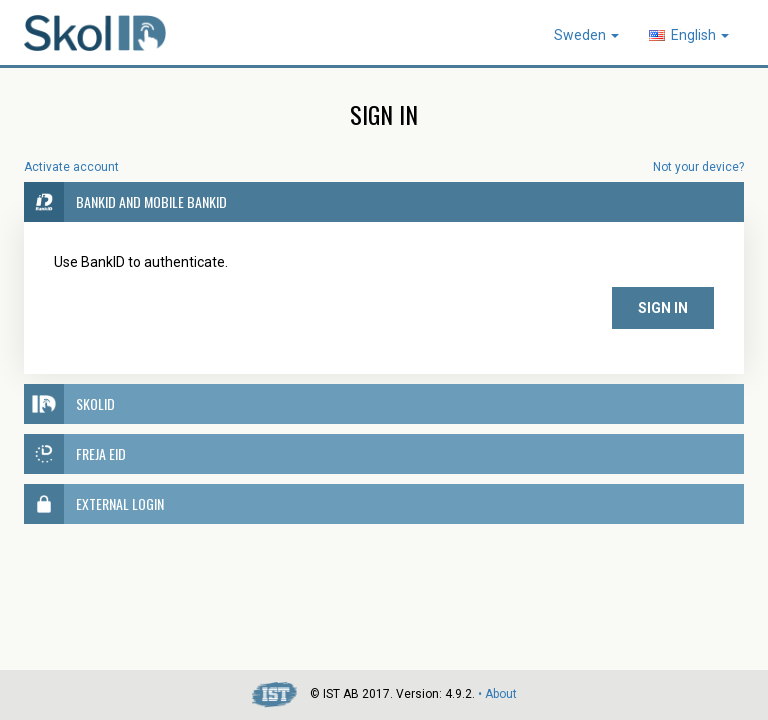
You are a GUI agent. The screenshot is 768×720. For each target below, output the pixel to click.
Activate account (71, 167)
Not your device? (698, 167)
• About (497, 694)
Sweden (586, 35)
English (689, 35)
